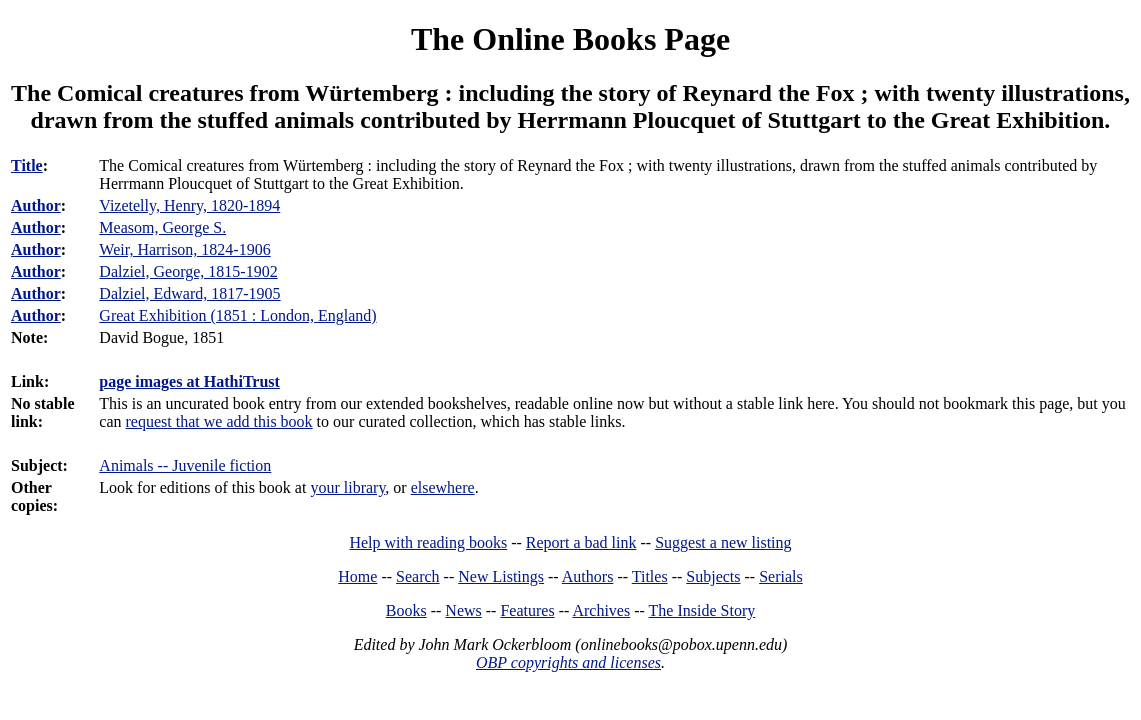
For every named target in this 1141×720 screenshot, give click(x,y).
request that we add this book (219, 421)
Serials (781, 576)
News (463, 610)
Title (27, 165)
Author (36, 205)
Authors (588, 576)
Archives (601, 610)
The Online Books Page (570, 39)
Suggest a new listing (723, 542)
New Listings (501, 576)
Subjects (713, 576)
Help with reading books (428, 542)
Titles (650, 576)
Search (418, 576)
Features (527, 610)
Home (357, 576)
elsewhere (443, 487)
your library (347, 487)
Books (406, 610)
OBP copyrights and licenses (568, 662)
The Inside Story (702, 610)
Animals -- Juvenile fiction (185, 465)
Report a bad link (581, 542)
